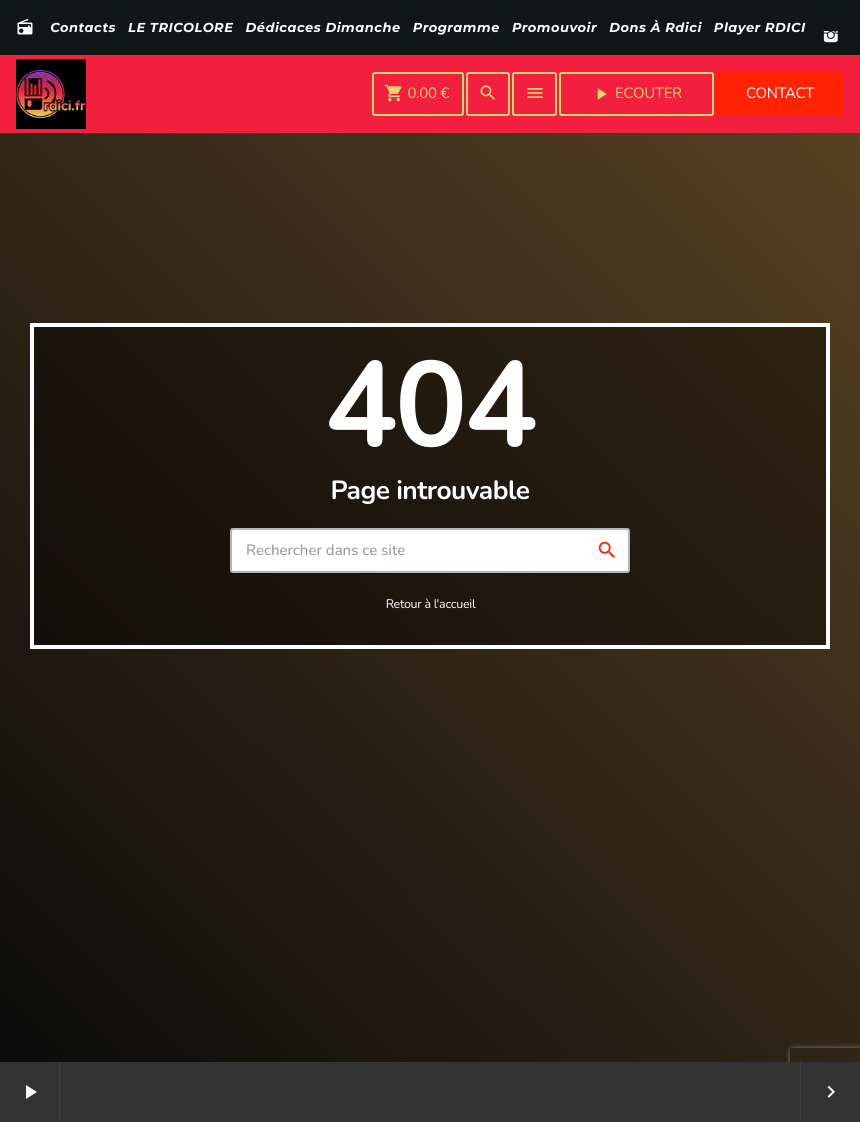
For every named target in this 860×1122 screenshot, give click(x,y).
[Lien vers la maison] (51, 94)
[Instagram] (831, 38)
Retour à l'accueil (431, 604)
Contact (780, 94)
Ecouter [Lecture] (636, 94)
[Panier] (418, 94)
